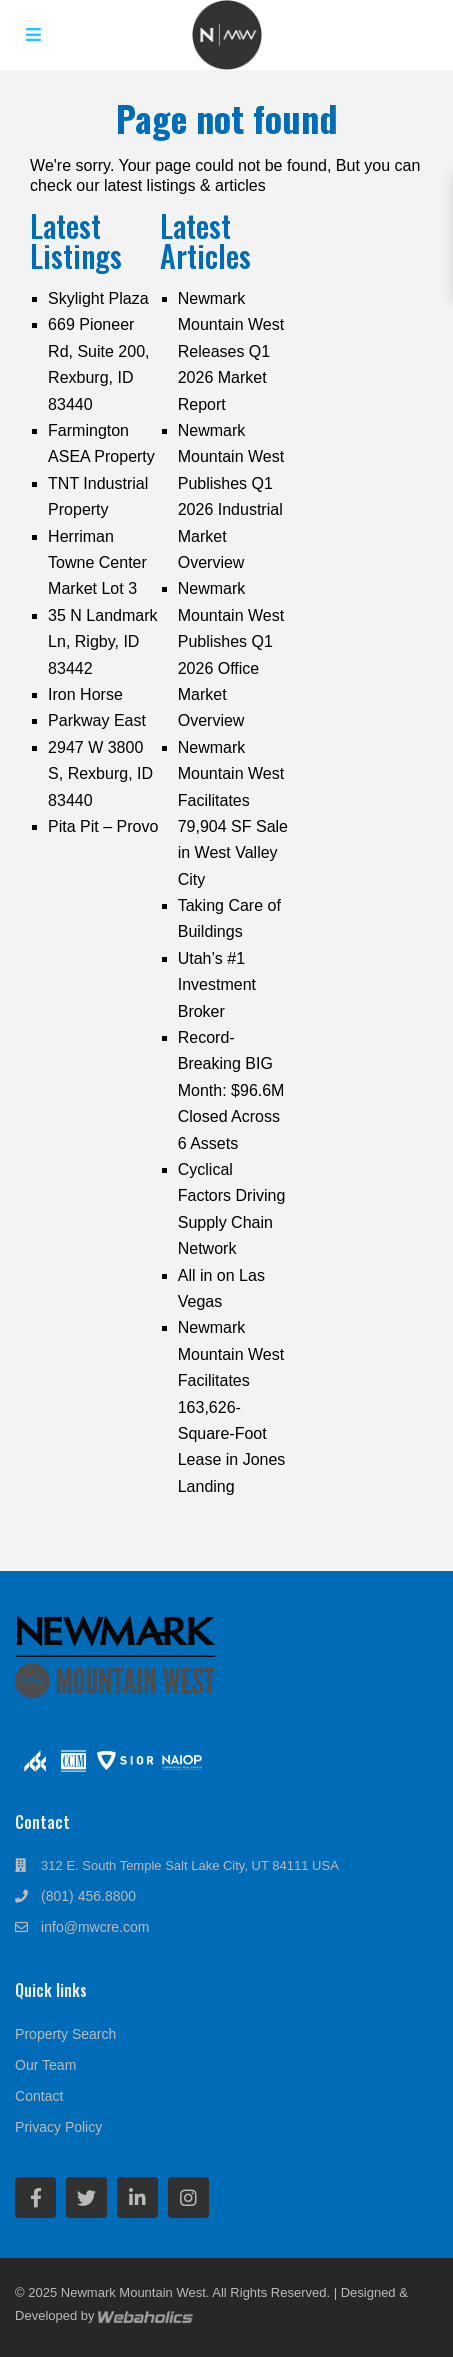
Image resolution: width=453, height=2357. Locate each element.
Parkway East (97, 720)
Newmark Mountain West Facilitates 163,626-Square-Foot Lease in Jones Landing (232, 1406)
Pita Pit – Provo (103, 826)
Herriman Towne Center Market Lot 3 (97, 563)
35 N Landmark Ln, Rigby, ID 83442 (102, 642)
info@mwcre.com (95, 1927)
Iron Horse (85, 694)
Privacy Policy (58, 2127)
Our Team (45, 2065)
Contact (39, 2096)
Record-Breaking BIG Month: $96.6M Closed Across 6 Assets (231, 1090)
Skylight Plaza (98, 298)
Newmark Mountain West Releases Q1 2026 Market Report (231, 351)
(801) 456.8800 (88, 1896)
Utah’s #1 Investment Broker (217, 985)
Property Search (65, 2034)
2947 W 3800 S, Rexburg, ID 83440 (100, 774)
